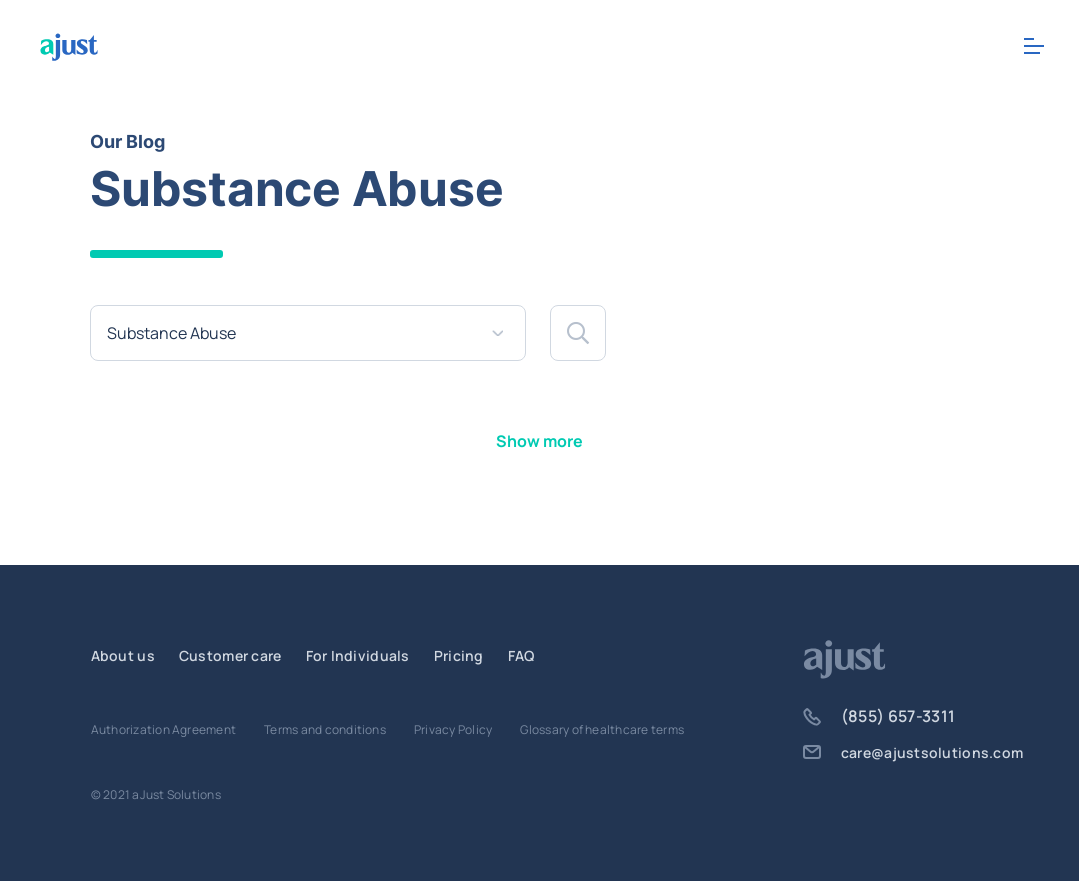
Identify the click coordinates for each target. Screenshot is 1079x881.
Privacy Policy (453, 729)
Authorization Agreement (164, 729)
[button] (578, 333)
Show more (539, 441)
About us (123, 655)
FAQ (521, 655)
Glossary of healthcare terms (602, 729)
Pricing (459, 655)
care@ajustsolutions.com (913, 752)
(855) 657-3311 (879, 716)
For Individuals (358, 655)
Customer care (230, 655)
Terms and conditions (325, 729)
